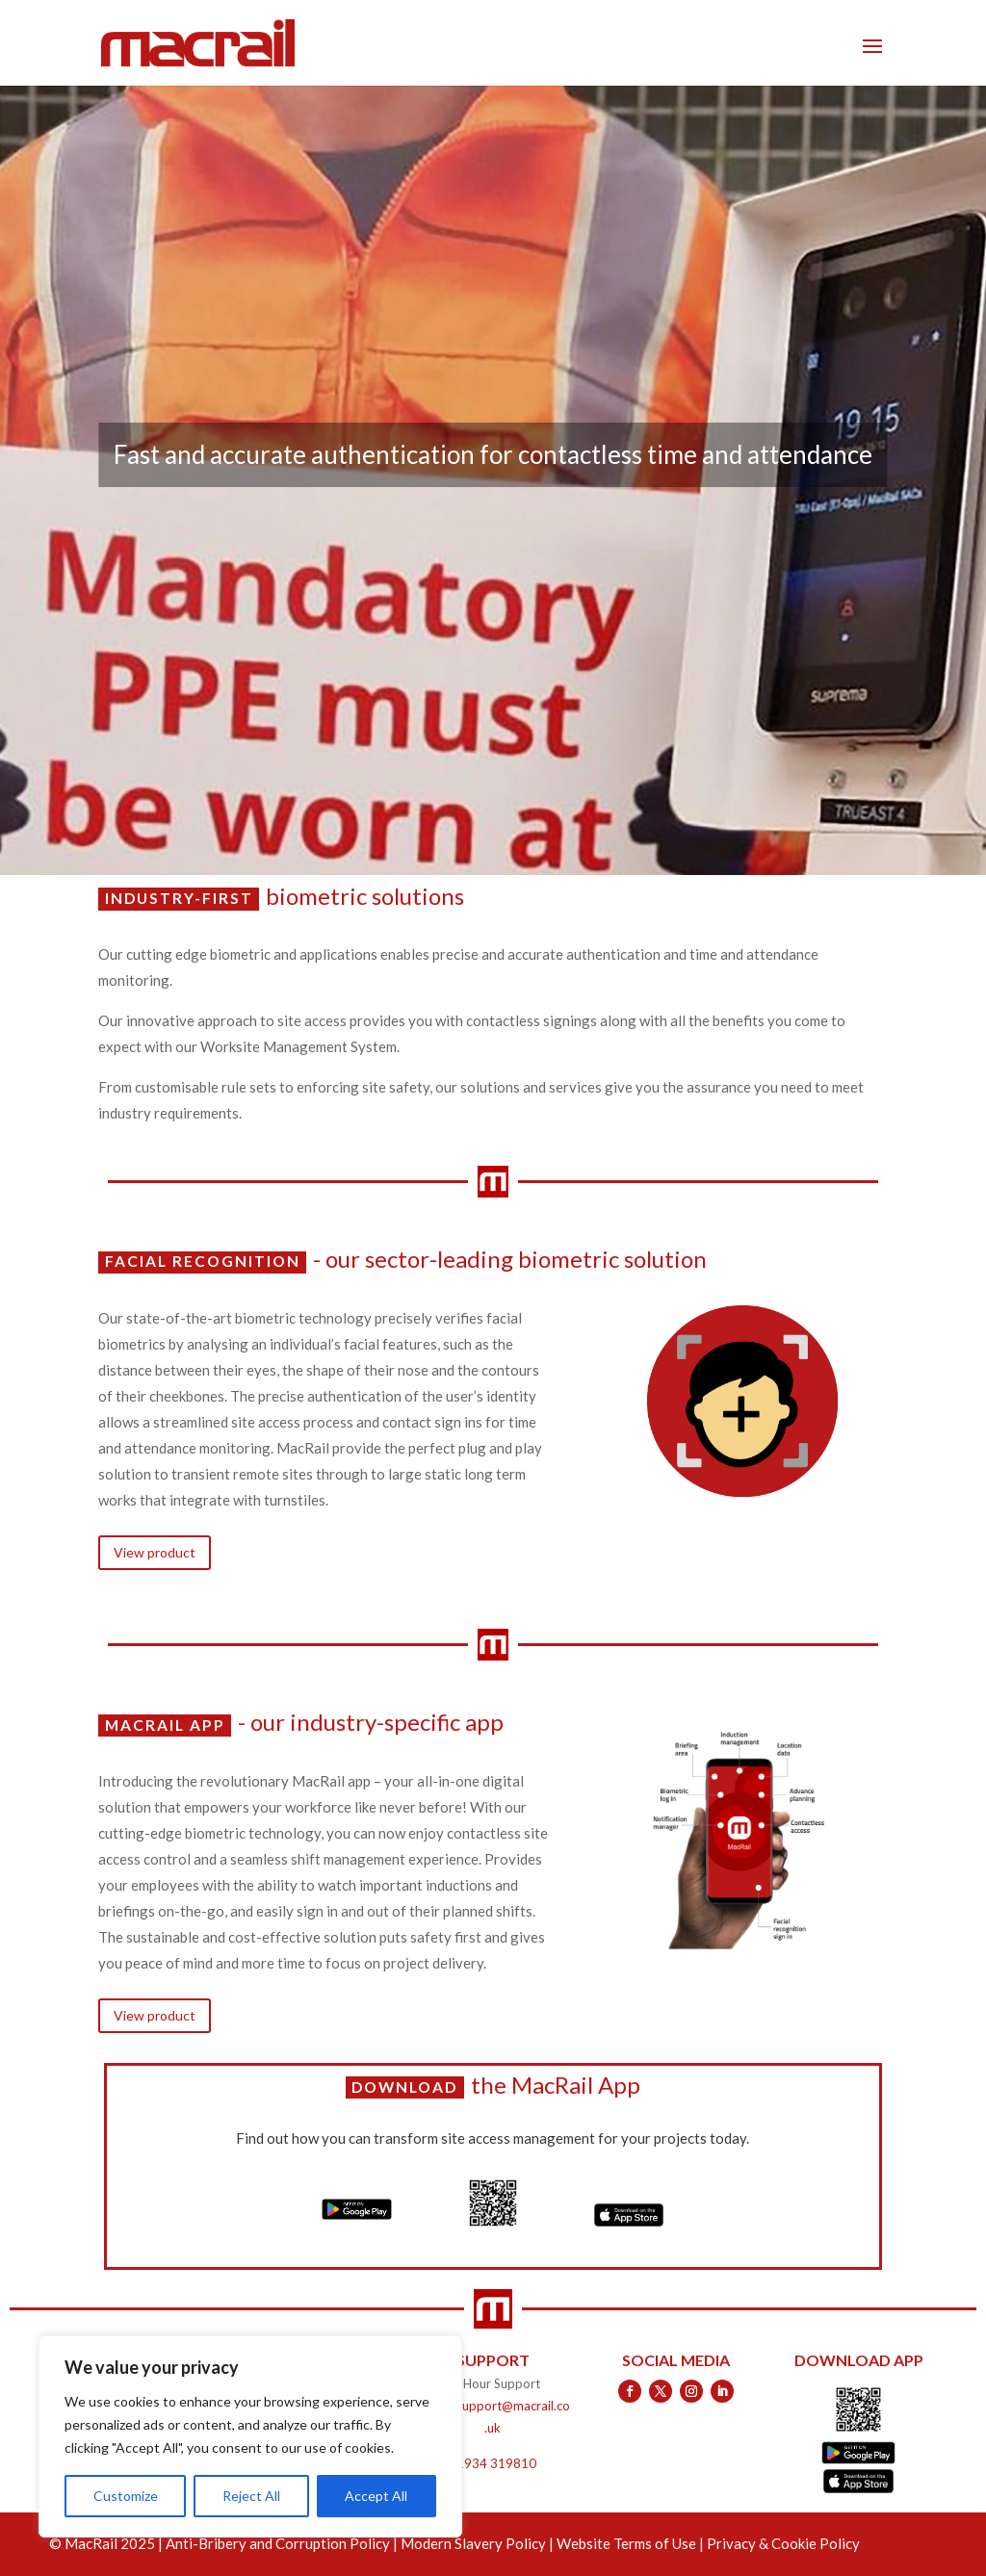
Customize (125, 2495)
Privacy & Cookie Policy (783, 2543)
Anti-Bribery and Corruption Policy (278, 2543)
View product (154, 1552)
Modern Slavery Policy (473, 2543)
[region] (250, 2436)
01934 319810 (492, 2463)
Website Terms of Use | (632, 2543)
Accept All (376, 2495)
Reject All (251, 2495)
